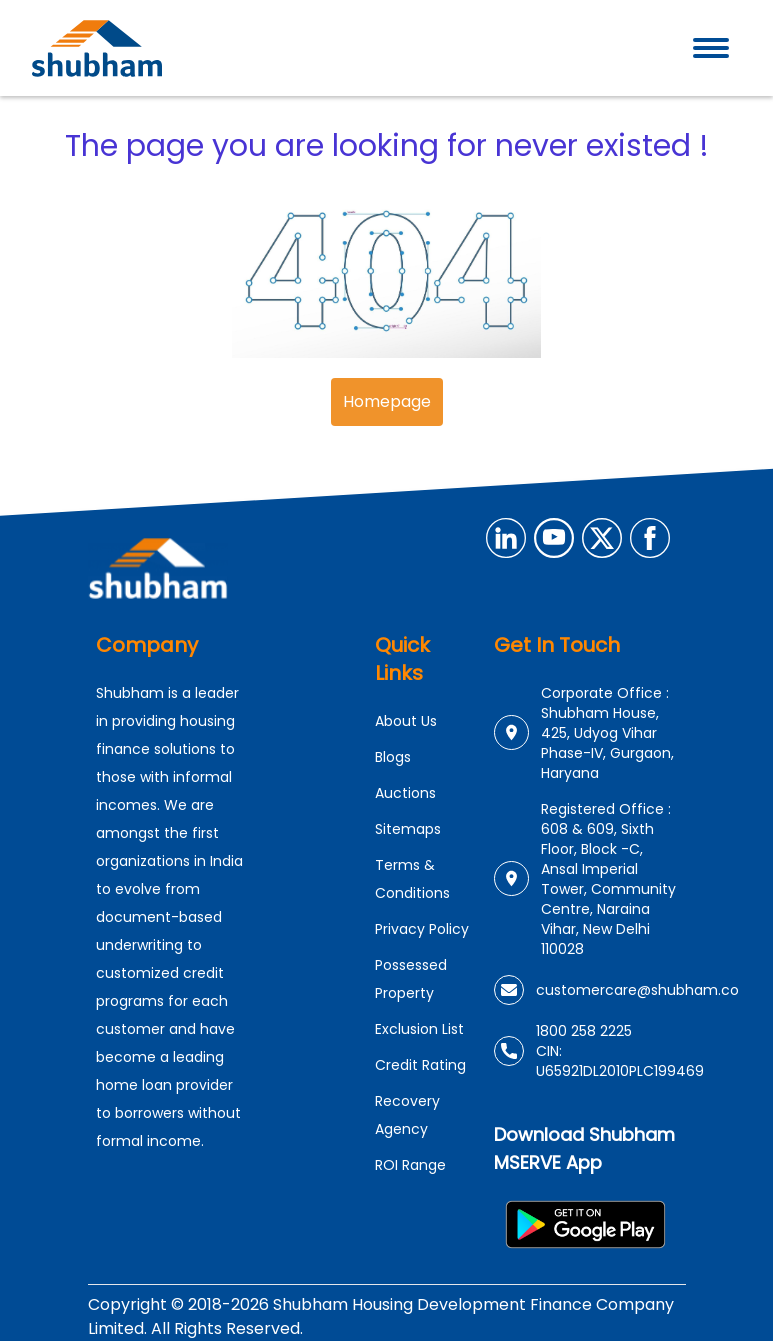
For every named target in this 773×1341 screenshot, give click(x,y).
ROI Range (410, 1165)
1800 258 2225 (584, 1031)
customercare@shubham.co (637, 990)
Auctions (405, 793)
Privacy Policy (422, 929)
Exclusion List (419, 1029)
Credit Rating (420, 1065)
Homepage (387, 401)
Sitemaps (408, 829)
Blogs (393, 757)
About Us (406, 721)
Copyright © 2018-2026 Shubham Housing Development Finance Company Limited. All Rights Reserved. (381, 1316)
